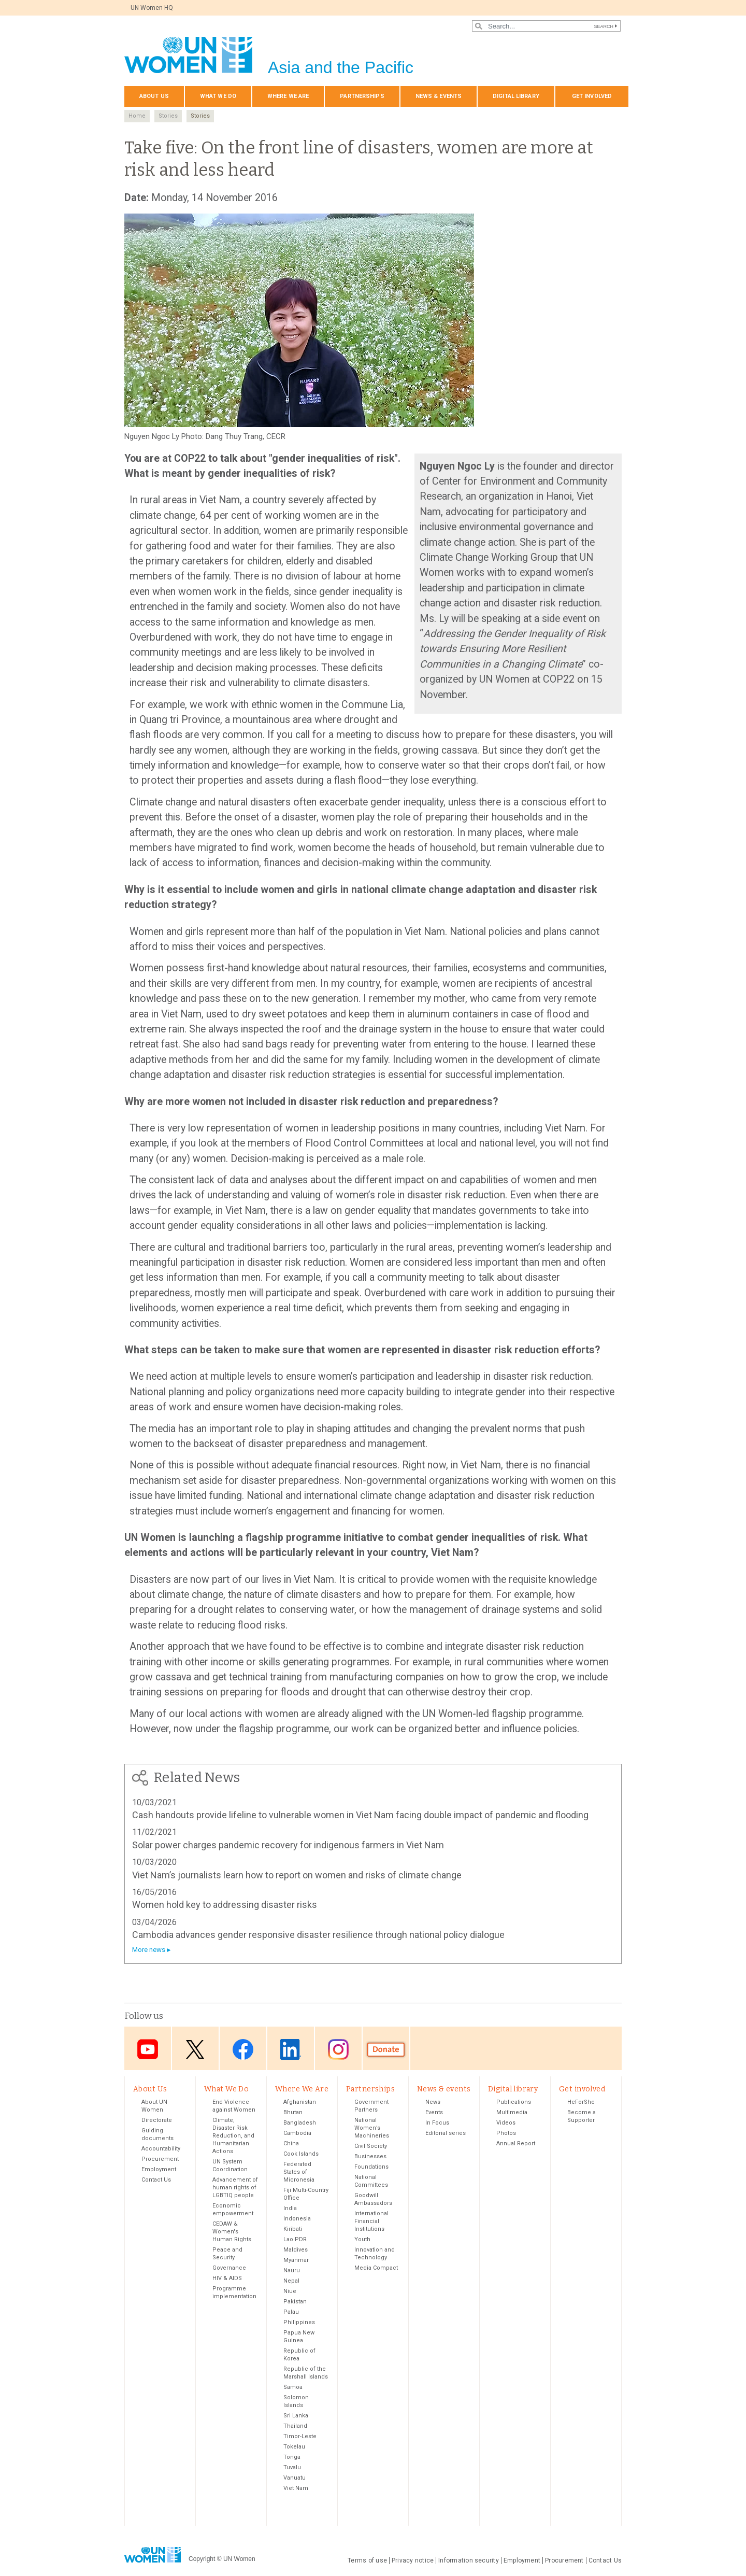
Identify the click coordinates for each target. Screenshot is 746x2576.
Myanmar (296, 2261)
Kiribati (292, 2230)
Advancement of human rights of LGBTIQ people (235, 2188)
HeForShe (581, 2103)
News (432, 2103)
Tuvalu (292, 2468)
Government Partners (371, 2107)
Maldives (295, 2250)
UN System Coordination (230, 2166)
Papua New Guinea (298, 2337)
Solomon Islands (296, 2402)
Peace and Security (227, 2254)
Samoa (293, 2388)
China (291, 2144)
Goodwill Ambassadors (373, 2200)
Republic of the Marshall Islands (305, 2374)
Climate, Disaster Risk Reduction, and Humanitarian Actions (233, 2137)
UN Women (239, 2560)
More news (148, 1950)
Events (434, 2113)
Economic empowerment (232, 2210)
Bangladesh (299, 2123)
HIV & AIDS (227, 2279)
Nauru (291, 2271)
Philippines (299, 2323)
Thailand (295, 2427)
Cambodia (297, 2134)
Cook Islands (301, 2155)
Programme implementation (234, 2293)
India (290, 2209)
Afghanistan (299, 2103)
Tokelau (294, 2447)
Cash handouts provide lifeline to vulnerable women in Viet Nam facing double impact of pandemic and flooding (360, 1814)
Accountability (160, 2149)
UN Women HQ (152, 7)
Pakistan (295, 2302)
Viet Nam (295, 2489)
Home (137, 115)
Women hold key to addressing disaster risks (224, 1904)
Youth (362, 2240)
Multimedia (511, 2113)
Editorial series (445, 2134)
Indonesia (297, 2219)
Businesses (370, 2157)
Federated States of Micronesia (298, 2173)
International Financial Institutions (371, 2222)
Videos (505, 2123)
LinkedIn (290, 2049)
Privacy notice (413, 2561)
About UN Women (154, 2107)
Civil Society (370, 2147)
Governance (229, 2269)
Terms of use (367, 2561)
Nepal (291, 2281)
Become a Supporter (581, 2117)
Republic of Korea (299, 2355)
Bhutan (293, 2113)
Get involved (592, 96)
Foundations (371, 2167)
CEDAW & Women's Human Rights (231, 2232)
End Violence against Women (233, 2107)
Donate (386, 2049)
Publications (513, 2103)
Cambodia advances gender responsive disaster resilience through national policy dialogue (318, 1934)
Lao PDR (295, 2240)
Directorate (156, 2121)
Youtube (147, 2049)
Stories (168, 115)
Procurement (160, 2160)
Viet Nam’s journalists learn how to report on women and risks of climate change (297, 1875)
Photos (506, 2134)
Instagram (338, 2049)
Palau (291, 2313)
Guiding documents (157, 2135)
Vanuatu (294, 2478)
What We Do (218, 96)
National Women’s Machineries (371, 2129)
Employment (158, 2170)
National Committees (371, 2182)
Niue (289, 2292)
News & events (438, 96)
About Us (154, 96)
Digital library (516, 96)
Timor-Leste (300, 2437)
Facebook (243, 2049)
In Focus (437, 2123)
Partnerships (362, 96)
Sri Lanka (295, 2416)
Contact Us (156, 2180)
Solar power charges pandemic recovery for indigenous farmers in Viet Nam (288, 1844)
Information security (468, 2561)
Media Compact (376, 2269)
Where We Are (288, 96)
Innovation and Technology (374, 2254)
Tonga (291, 2458)
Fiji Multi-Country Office (305, 2195)
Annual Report (515, 2144)
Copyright (202, 2560)
